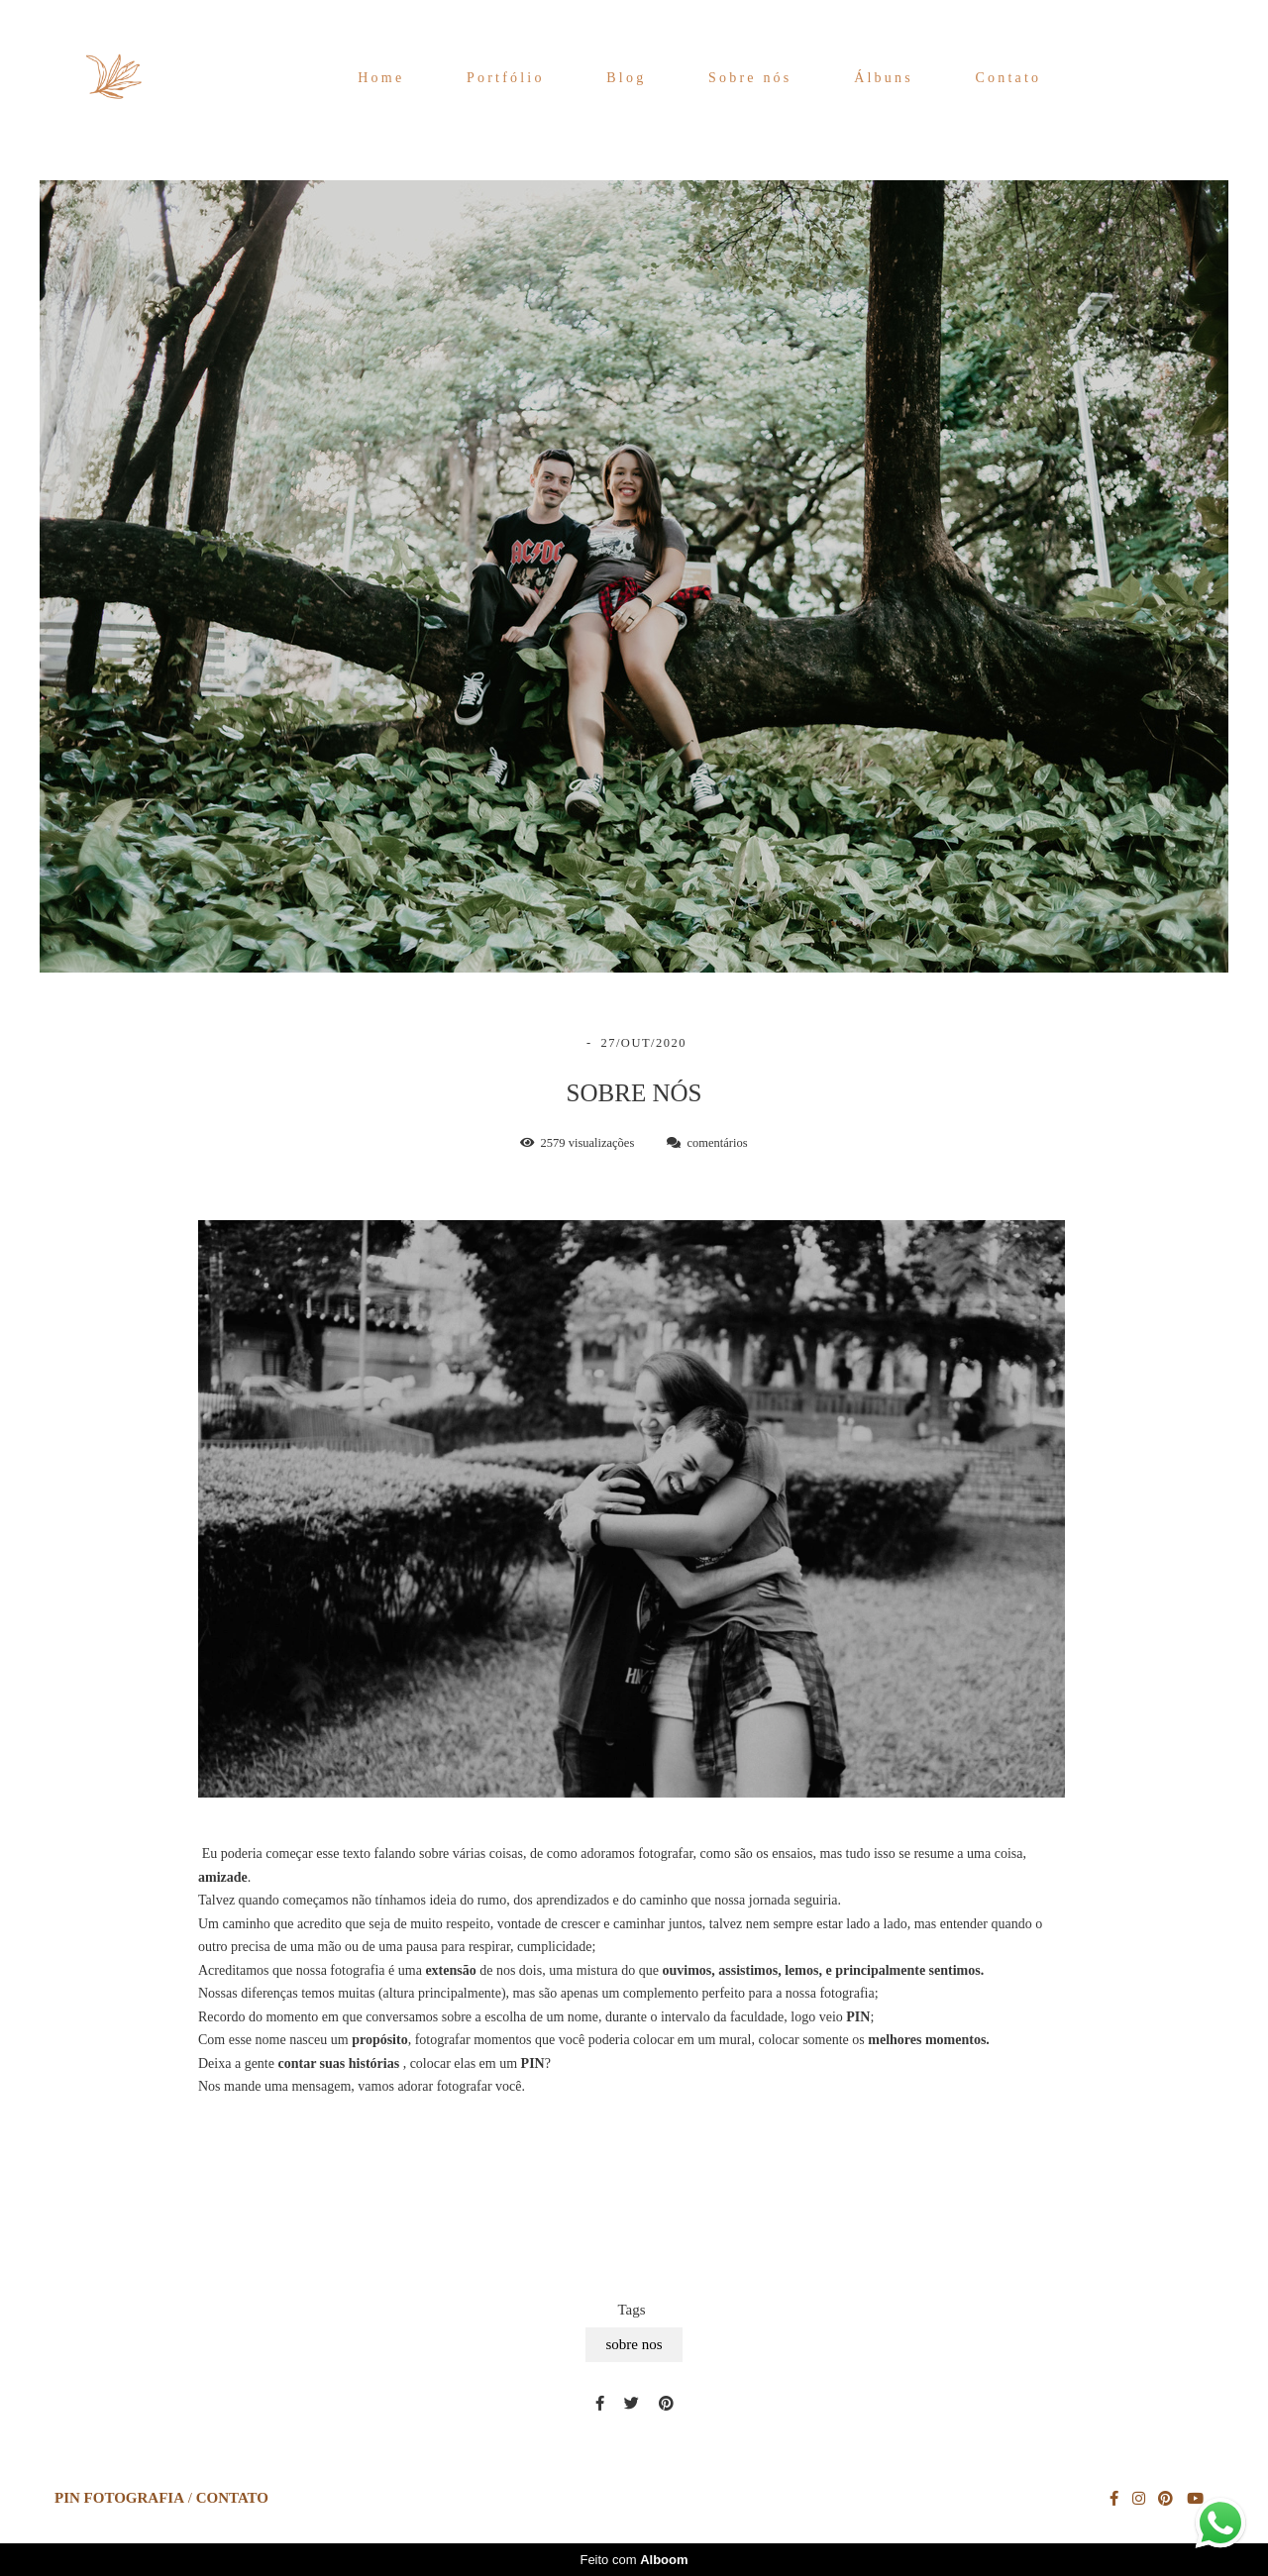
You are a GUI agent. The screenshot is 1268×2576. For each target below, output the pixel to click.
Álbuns (883, 77)
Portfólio (506, 77)
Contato (1009, 77)
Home (381, 77)
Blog (626, 77)
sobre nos (633, 2344)
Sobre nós (750, 77)
